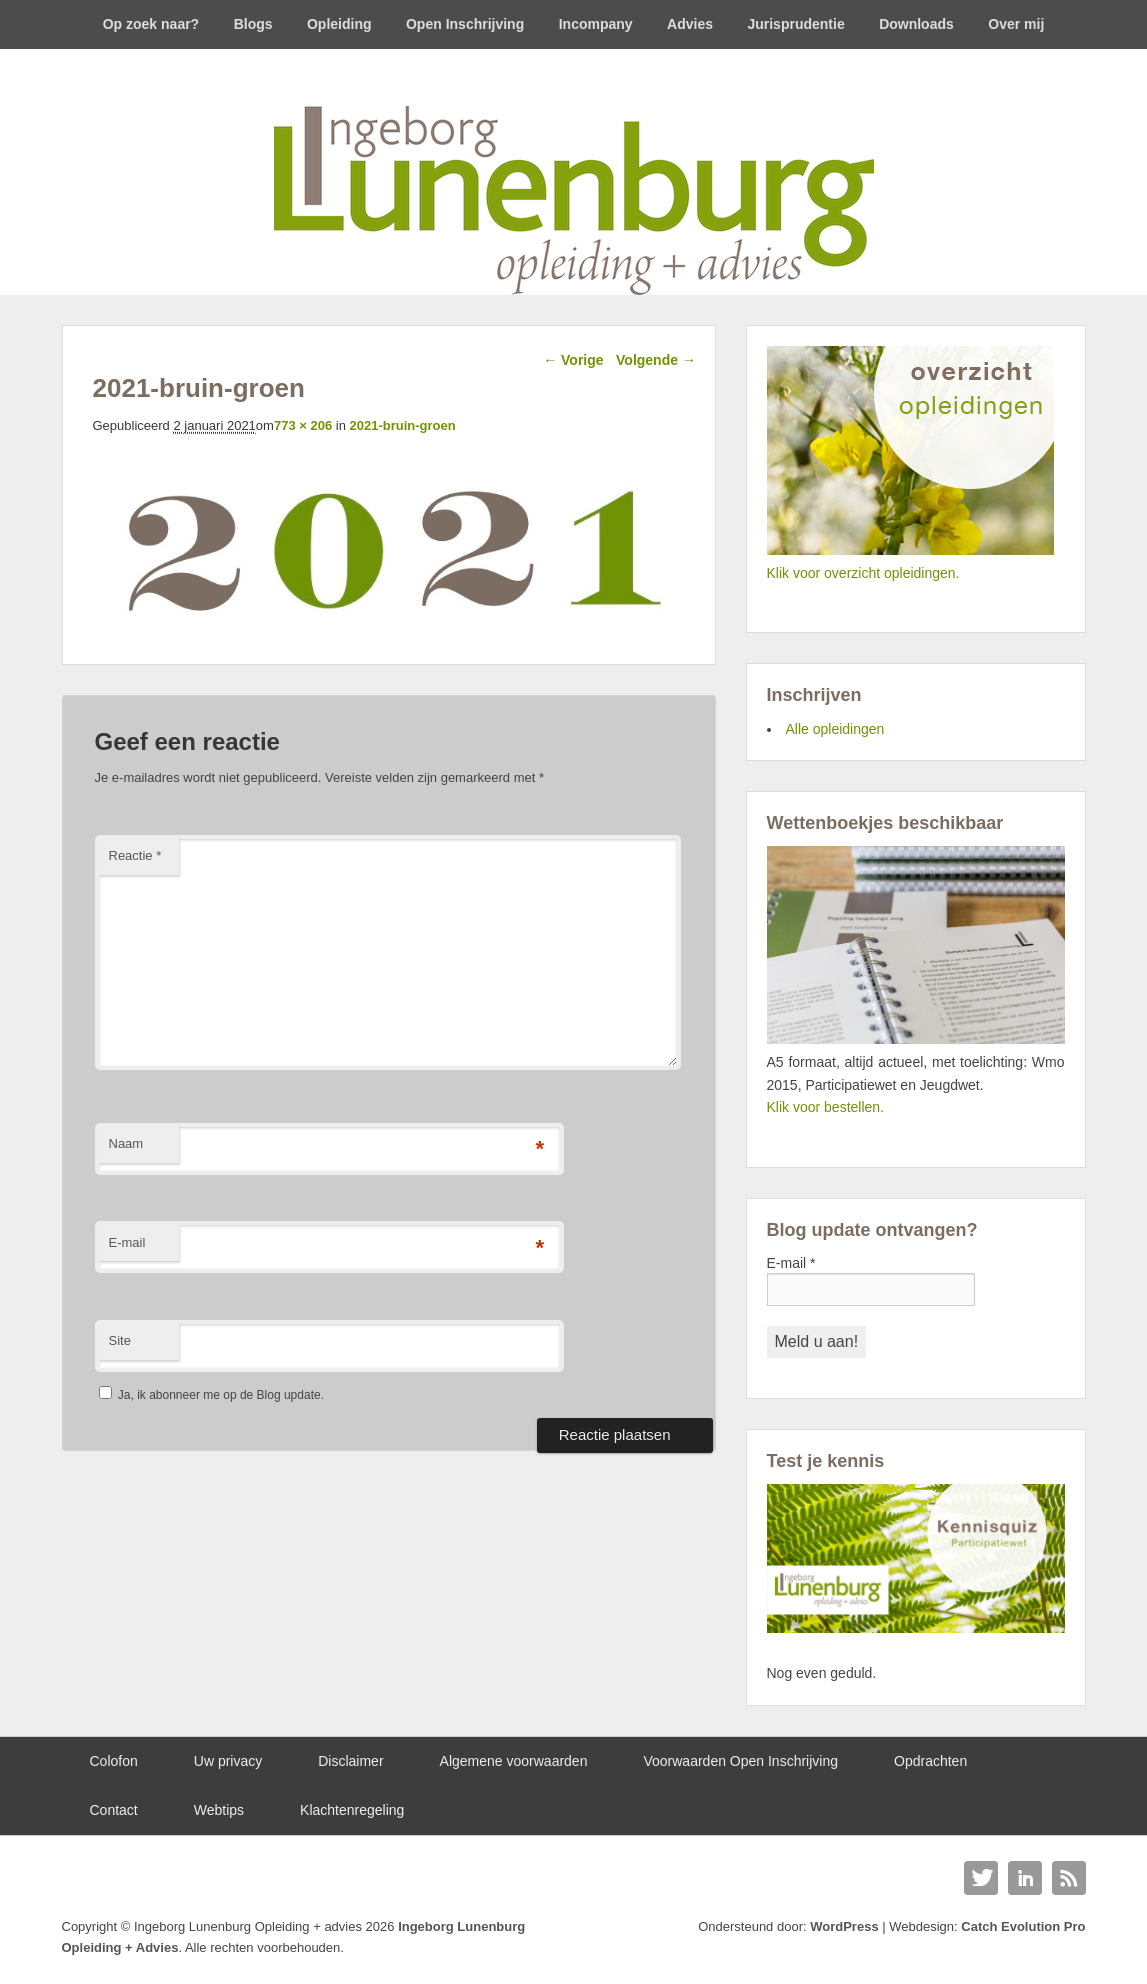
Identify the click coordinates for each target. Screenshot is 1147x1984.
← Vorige (573, 360)
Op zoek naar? (151, 24)
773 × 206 (303, 425)
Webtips (219, 1810)
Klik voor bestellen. (826, 1107)
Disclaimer (350, 1761)
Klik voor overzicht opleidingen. (863, 573)
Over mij (1016, 24)
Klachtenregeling (352, 1810)
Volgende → (656, 360)
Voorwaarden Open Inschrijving (740, 1761)
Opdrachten (930, 1761)
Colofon (114, 1761)
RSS (1069, 1878)
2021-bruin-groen (402, 425)
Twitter (981, 1878)
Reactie (135, 855)
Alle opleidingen (835, 729)
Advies (690, 24)
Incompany (596, 24)
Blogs (253, 24)
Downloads (916, 24)
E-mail (127, 1242)
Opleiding (339, 24)
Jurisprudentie (795, 24)
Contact (114, 1810)
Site (120, 1340)
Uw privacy (228, 1761)
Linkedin (1025, 1878)
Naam (126, 1143)
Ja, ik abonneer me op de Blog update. (211, 1395)
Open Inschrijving (465, 24)
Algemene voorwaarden (514, 1761)
